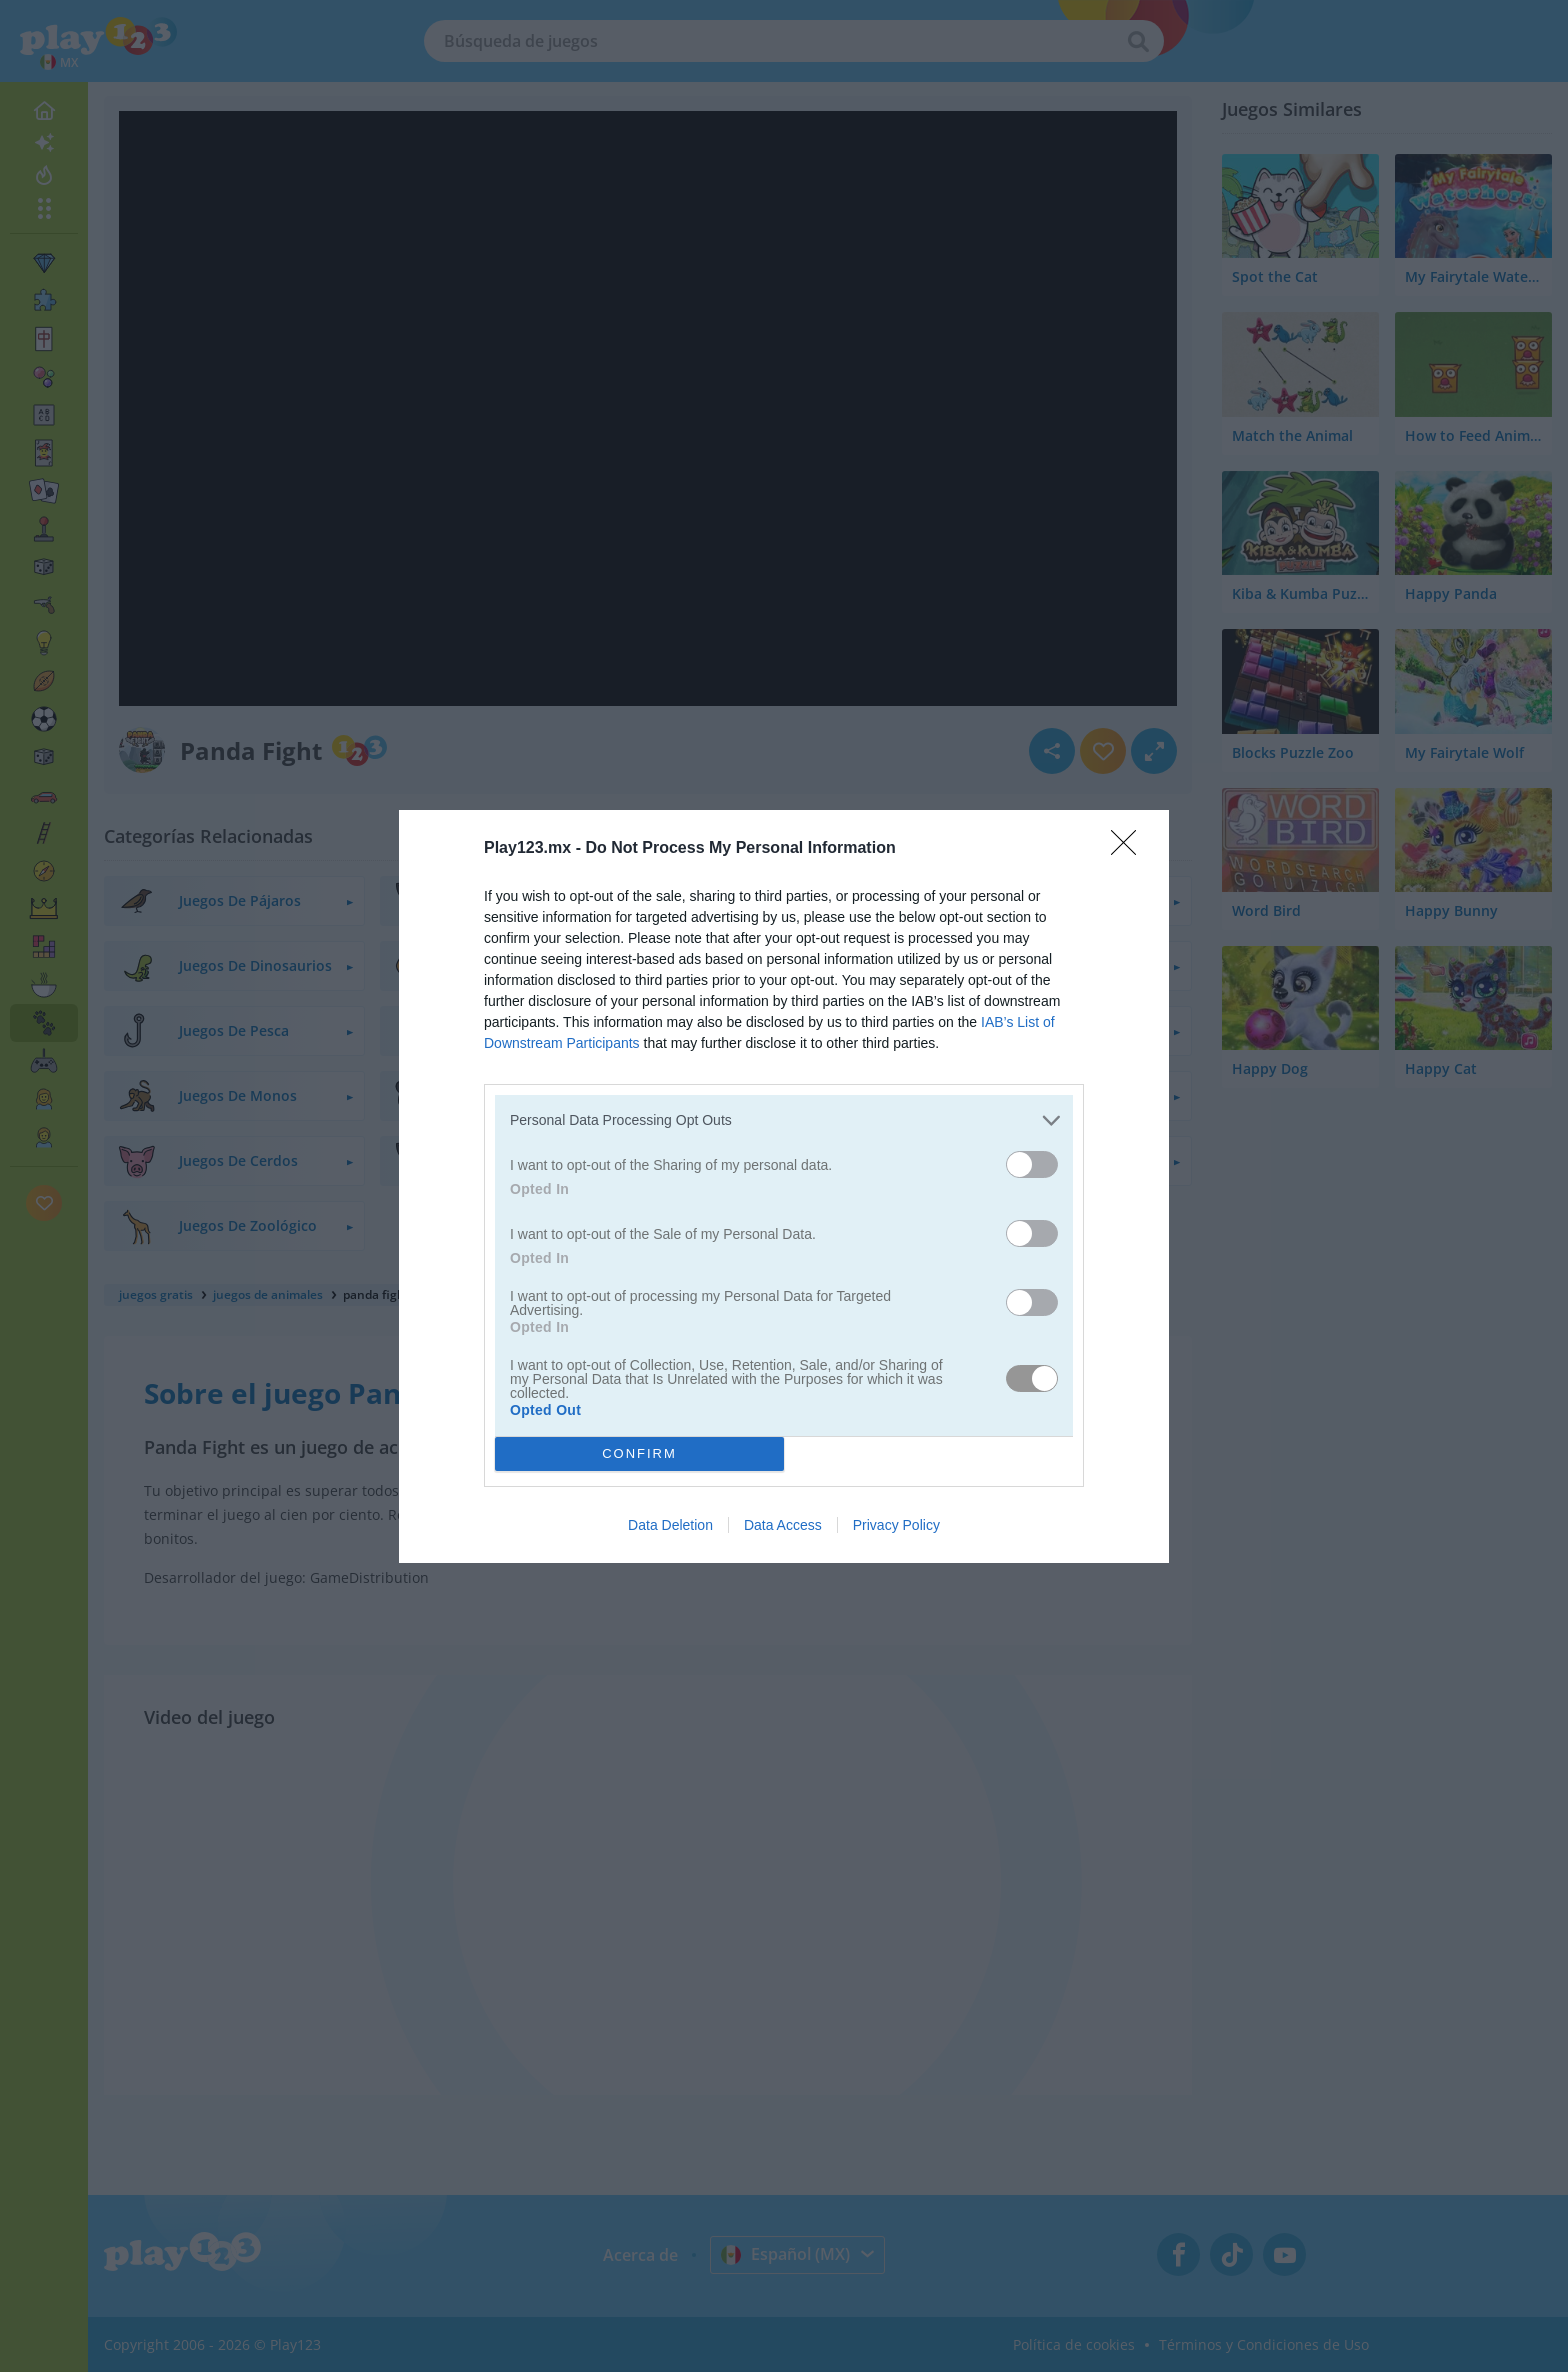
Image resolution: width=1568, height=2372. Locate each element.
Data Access (783, 1525)
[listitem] (784, 1120)
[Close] (1130, 849)
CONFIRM (639, 1453)
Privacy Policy (896, 1525)
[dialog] (784, 1186)
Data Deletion (670, 1525)
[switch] (1032, 1164)
